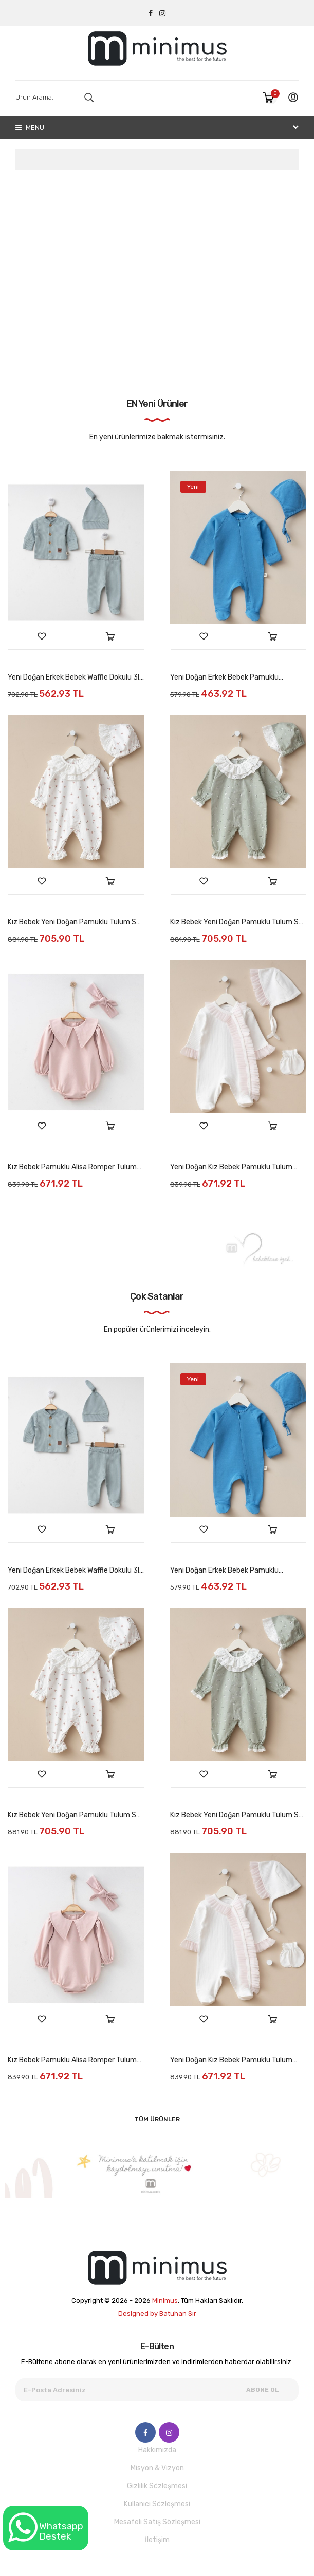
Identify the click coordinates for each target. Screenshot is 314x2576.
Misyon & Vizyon (157, 2468)
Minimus (165, 2300)
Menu (29, 127)
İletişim (157, 2539)
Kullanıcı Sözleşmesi (157, 2504)
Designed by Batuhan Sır (157, 2313)
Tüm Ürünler (157, 2119)
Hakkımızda (157, 2450)
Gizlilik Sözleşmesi (157, 2486)
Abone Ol (262, 2389)
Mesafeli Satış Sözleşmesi (157, 2521)
